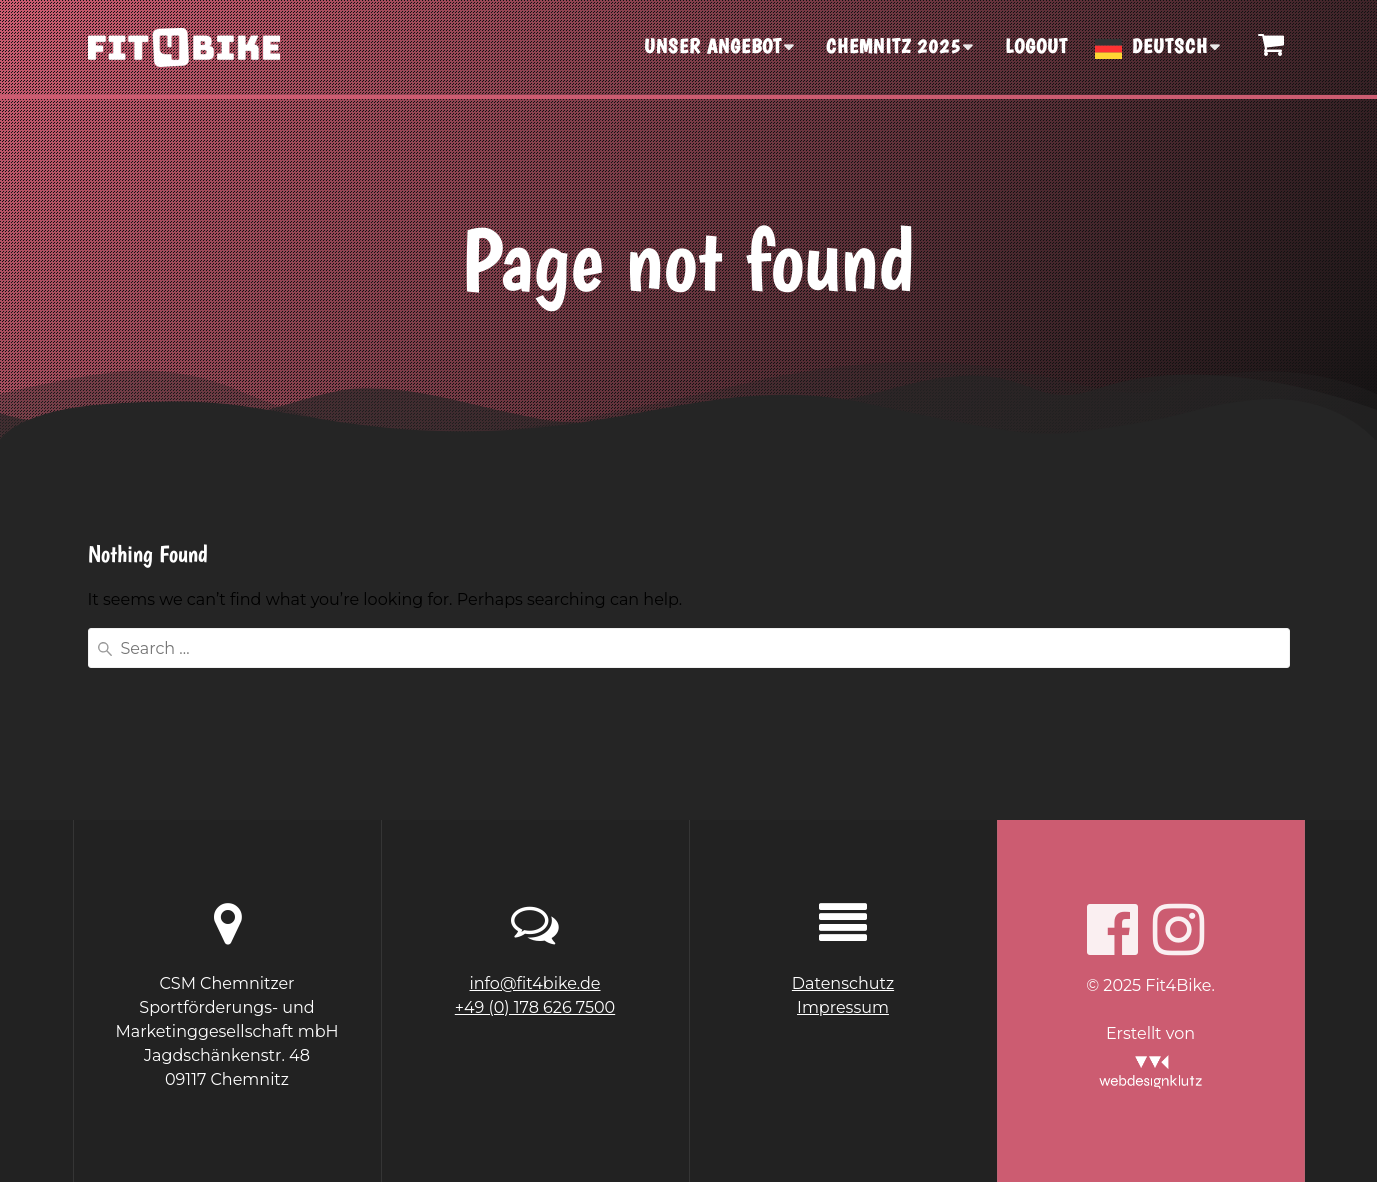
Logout (1036, 46)
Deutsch (1170, 46)
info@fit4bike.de (534, 983)
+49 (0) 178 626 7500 (535, 1007)
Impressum (843, 1007)
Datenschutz (843, 983)
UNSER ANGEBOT (713, 46)
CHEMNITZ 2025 (893, 46)
